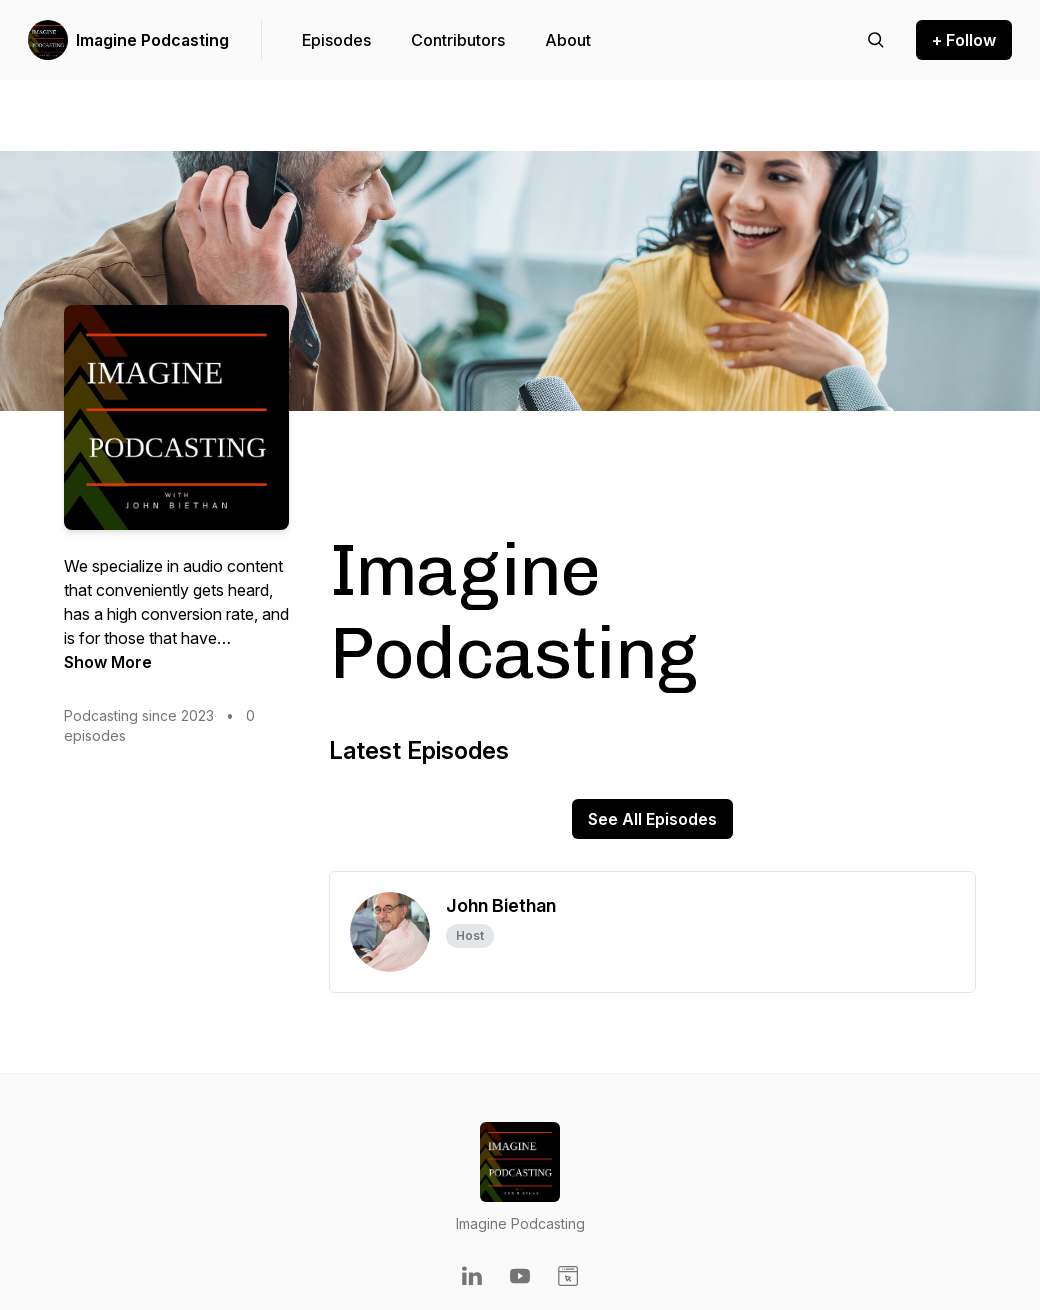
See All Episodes (652, 819)
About (568, 40)
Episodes (336, 40)
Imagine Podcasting (152, 40)
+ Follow (964, 40)
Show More (108, 662)
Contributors (458, 40)
